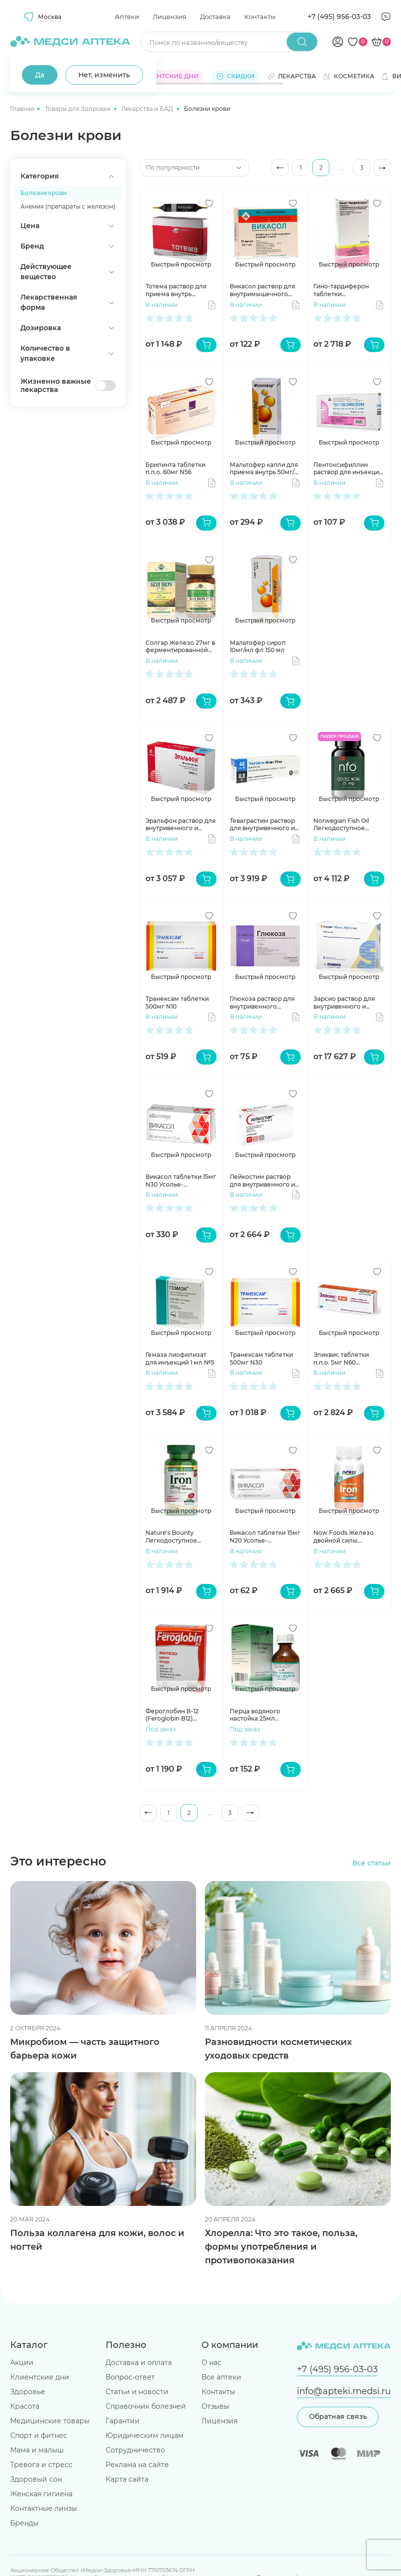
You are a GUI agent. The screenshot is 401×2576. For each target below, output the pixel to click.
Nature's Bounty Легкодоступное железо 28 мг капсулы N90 (180, 1536)
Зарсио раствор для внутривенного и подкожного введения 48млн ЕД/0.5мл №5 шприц (348, 1002)
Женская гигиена (41, 2493)
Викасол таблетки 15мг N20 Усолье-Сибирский (265, 1536)
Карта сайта (127, 2479)
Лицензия (169, 16)
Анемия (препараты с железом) (67, 206)
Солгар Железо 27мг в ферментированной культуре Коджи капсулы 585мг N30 (180, 646)
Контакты (259, 16)
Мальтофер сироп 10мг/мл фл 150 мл (258, 646)
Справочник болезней (146, 2406)
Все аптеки (221, 2377)
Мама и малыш (37, 2450)
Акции (22, 2362)
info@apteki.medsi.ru (344, 2391)
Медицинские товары (50, 2420)
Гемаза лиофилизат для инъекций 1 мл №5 (180, 1358)
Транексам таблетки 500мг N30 (261, 1358)
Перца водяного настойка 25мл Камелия (255, 1715)
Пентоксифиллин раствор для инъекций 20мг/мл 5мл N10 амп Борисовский (348, 468)
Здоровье (27, 2391)
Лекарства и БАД (148, 108)
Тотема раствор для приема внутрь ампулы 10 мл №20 (176, 290)
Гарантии (123, 2420)
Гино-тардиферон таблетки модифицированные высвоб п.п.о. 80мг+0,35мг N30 (345, 290)
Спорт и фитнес (38, 2435)
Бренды (24, 2523)
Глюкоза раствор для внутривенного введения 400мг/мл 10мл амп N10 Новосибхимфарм (262, 1002)
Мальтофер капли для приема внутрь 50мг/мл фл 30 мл (264, 468)
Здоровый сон (36, 2479)
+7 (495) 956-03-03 (339, 16)
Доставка (215, 16)
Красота (24, 2406)
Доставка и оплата (139, 2362)
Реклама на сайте (137, 2464)
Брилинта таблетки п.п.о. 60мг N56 (175, 468)
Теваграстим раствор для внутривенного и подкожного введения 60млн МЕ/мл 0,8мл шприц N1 (264, 824)
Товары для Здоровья (78, 108)
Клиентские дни (39, 2377)
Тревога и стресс (41, 2464)
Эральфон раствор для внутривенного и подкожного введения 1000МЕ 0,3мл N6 (181, 824)
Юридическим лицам (144, 2435)
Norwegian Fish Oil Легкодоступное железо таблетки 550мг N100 (341, 824)
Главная (23, 108)
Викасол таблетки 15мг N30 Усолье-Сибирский (181, 1180)
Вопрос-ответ (130, 2377)
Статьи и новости (137, 2391)
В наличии (162, 304)
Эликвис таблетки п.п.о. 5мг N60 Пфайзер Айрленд (342, 1358)
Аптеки (127, 16)
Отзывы (215, 2406)
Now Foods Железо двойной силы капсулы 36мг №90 (343, 1536)
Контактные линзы (43, 2508)
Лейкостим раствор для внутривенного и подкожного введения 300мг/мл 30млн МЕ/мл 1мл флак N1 (264, 1180)
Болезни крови (43, 192)
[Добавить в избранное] (209, 203)
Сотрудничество (135, 2450)
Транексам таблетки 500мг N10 (177, 1002)
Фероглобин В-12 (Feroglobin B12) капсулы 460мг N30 (176, 1715)
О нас (211, 2362)
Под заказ (161, 1729)
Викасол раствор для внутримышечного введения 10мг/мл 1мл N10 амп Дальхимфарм (265, 290)
